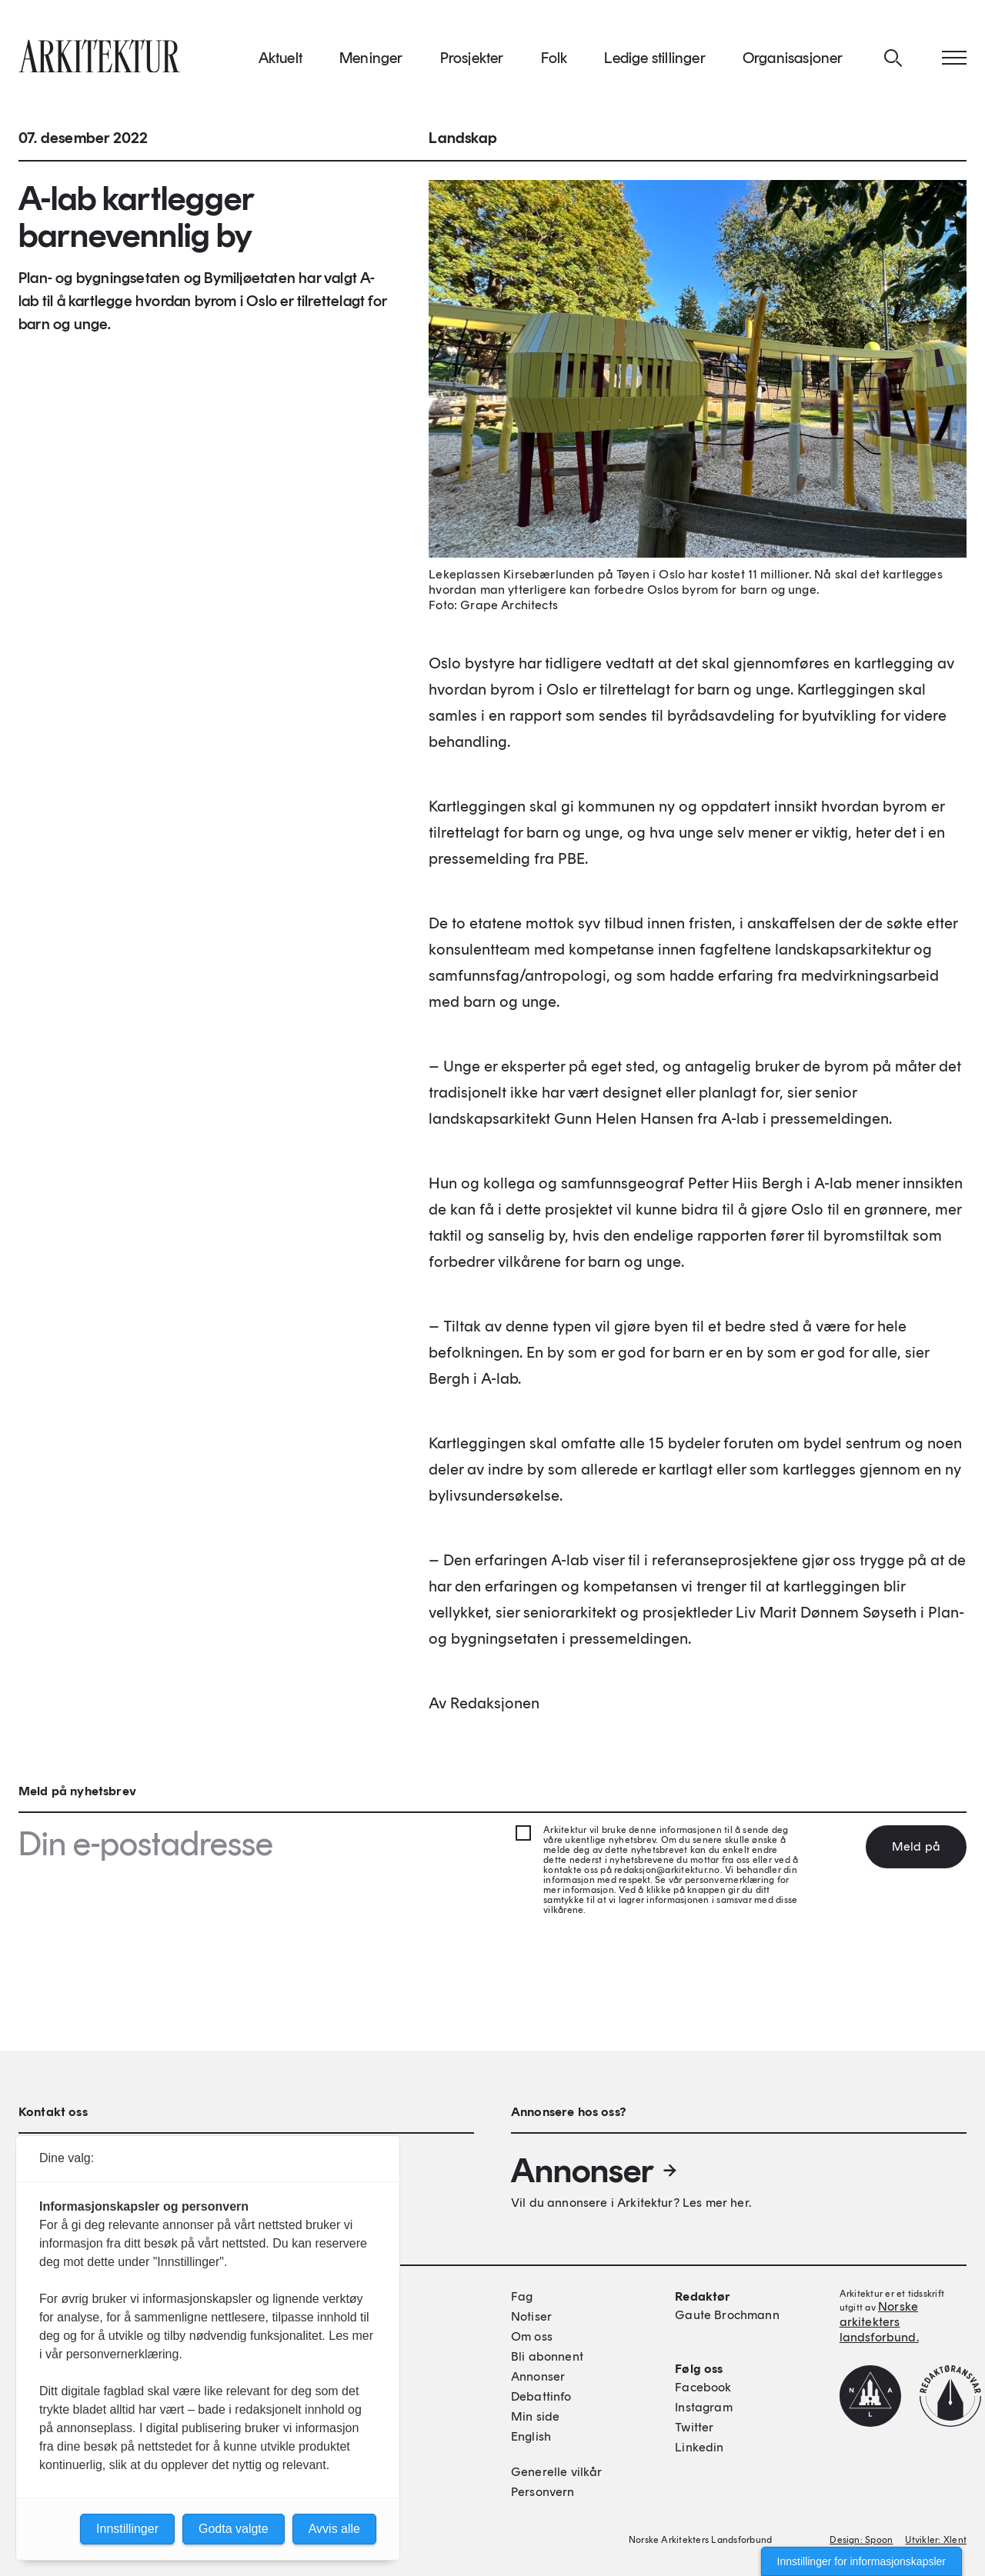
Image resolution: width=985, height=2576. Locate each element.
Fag (522, 2296)
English (531, 2436)
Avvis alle (334, 2528)
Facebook (703, 2387)
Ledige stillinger (654, 61)
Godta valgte (234, 2528)
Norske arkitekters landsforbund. (879, 2321)
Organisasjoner (793, 61)
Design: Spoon (861, 2539)
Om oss (532, 2336)
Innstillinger (127, 2528)
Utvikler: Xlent (936, 2539)
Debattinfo (541, 2396)
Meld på (916, 1846)
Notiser (531, 2316)
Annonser (595, 2170)
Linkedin (699, 2447)
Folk (554, 61)
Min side (535, 2416)
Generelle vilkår (557, 2471)
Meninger (371, 61)
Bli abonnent (547, 2356)
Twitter (694, 2427)
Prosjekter (472, 61)
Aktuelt (280, 61)
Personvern (543, 2491)
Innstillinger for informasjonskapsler (861, 2561)
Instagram (703, 2407)
